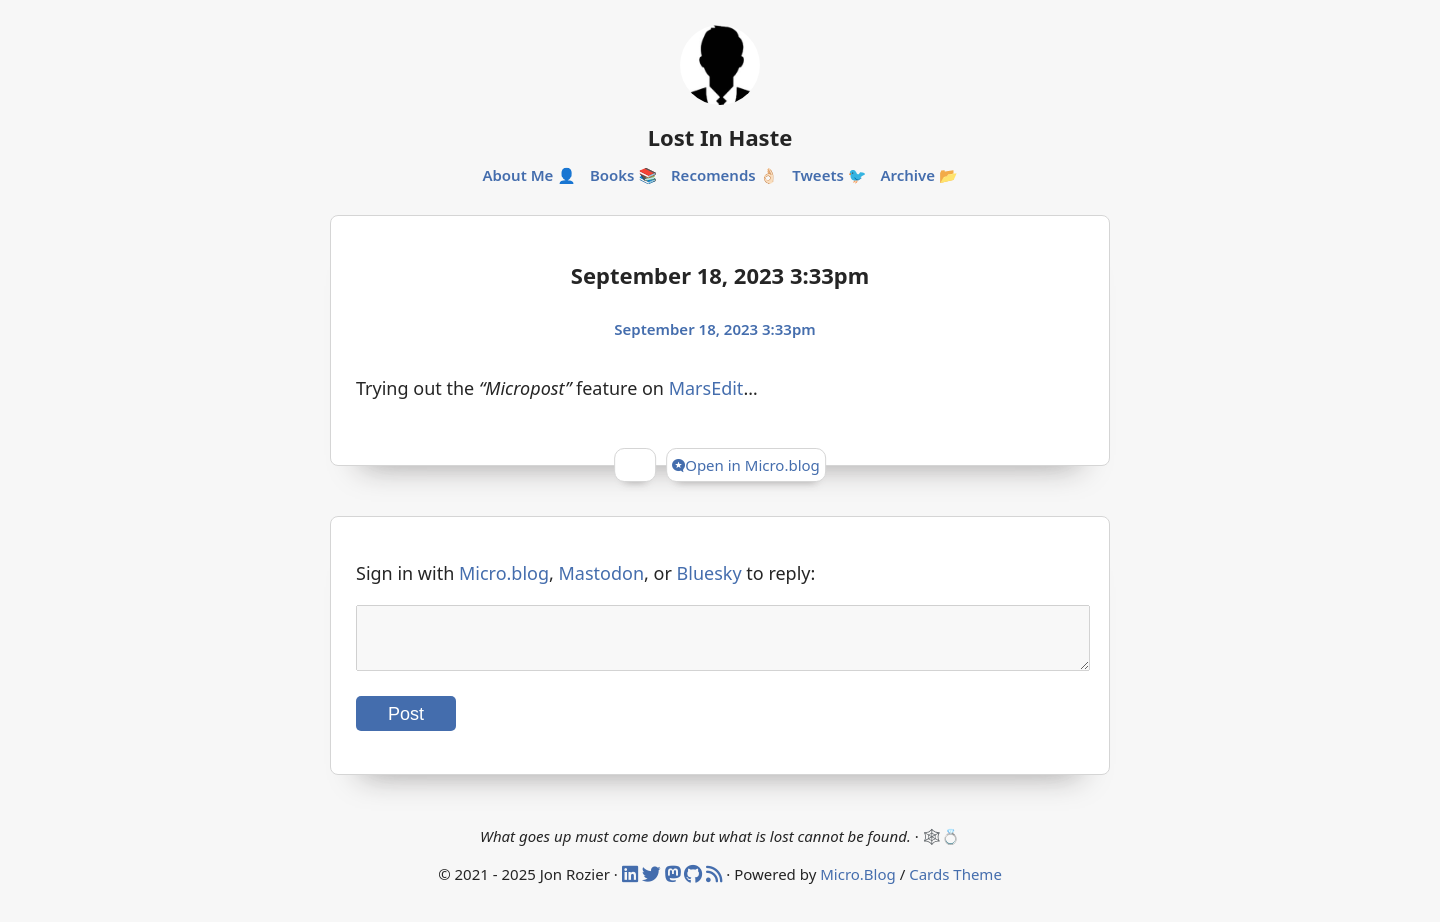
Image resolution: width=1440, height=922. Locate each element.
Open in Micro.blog (746, 465)
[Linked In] (632, 886)
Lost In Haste (720, 137)
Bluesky (709, 573)
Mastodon (602, 573)
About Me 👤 (529, 175)
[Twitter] (653, 886)
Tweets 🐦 (829, 175)
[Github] (695, 886)
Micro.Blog (858, 886)
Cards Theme (955, 886)
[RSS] (716, 886)
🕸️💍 (941, 848)
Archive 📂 (918, 175)
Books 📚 (623, 175)
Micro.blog (504, 573)
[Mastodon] (675, 886)
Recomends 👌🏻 (724, 175)
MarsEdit (706, 388)
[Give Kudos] (635, 465)
